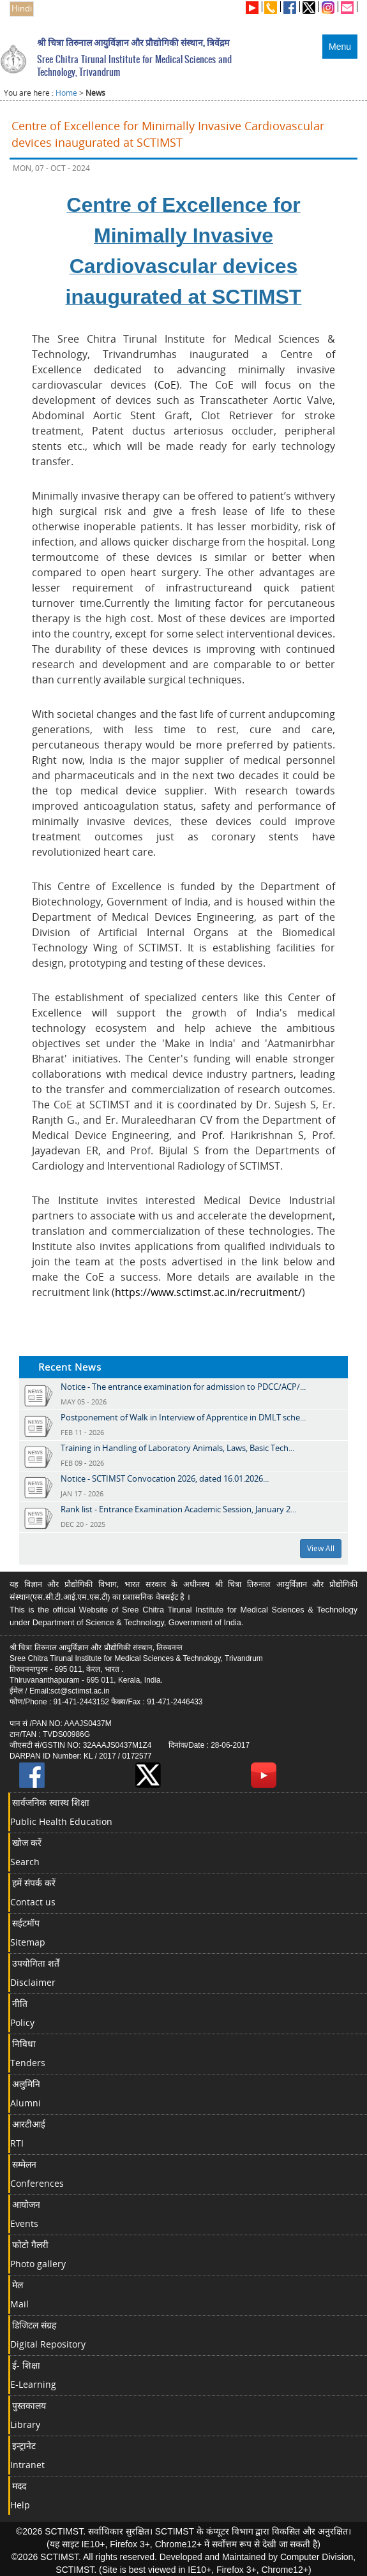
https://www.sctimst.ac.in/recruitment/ (208, 1292)
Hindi (21, 8)
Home (66, 92)
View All (320, 1548)
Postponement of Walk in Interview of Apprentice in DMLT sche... (183, 1417)
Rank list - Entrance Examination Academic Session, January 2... (178, 1509)
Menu (340, 46)
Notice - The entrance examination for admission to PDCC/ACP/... (183, 1386)
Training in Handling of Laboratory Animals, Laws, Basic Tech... (177, 1448)
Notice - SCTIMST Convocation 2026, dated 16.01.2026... (165, 1478)
